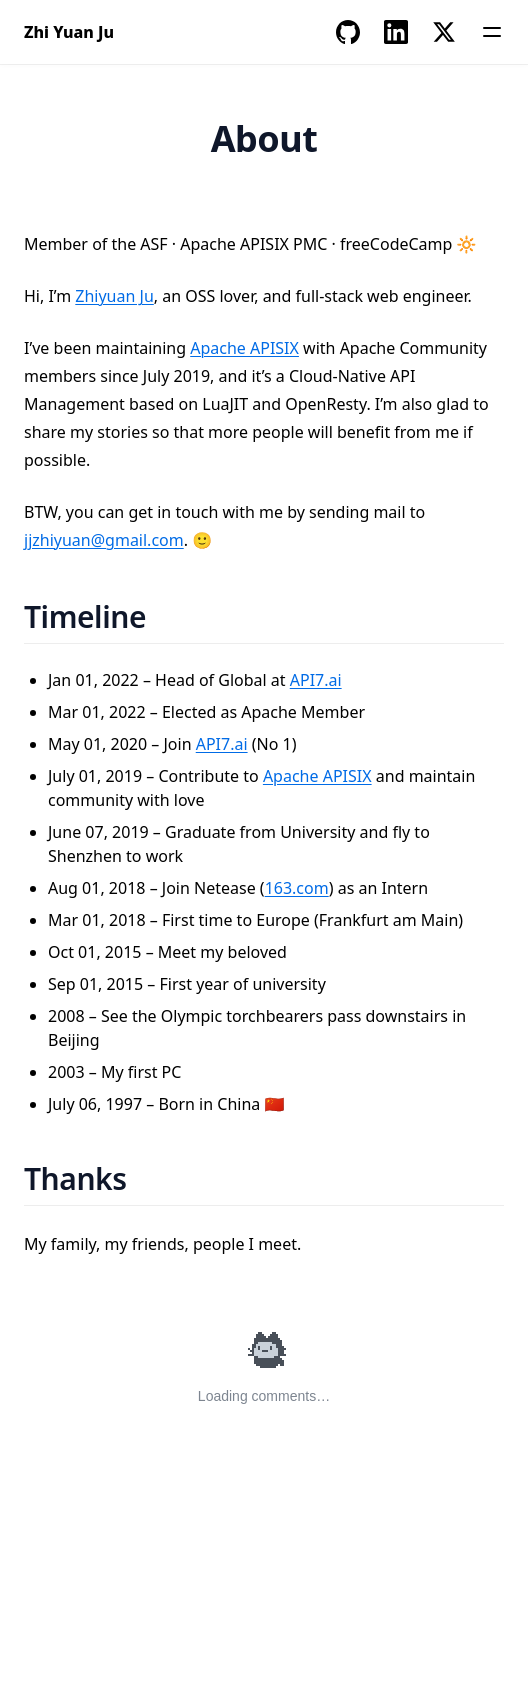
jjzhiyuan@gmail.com (104, 540)
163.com (297, 888)
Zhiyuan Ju (114, 296)
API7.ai (316, 680)
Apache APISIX (244, 348)
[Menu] (492, 32)
